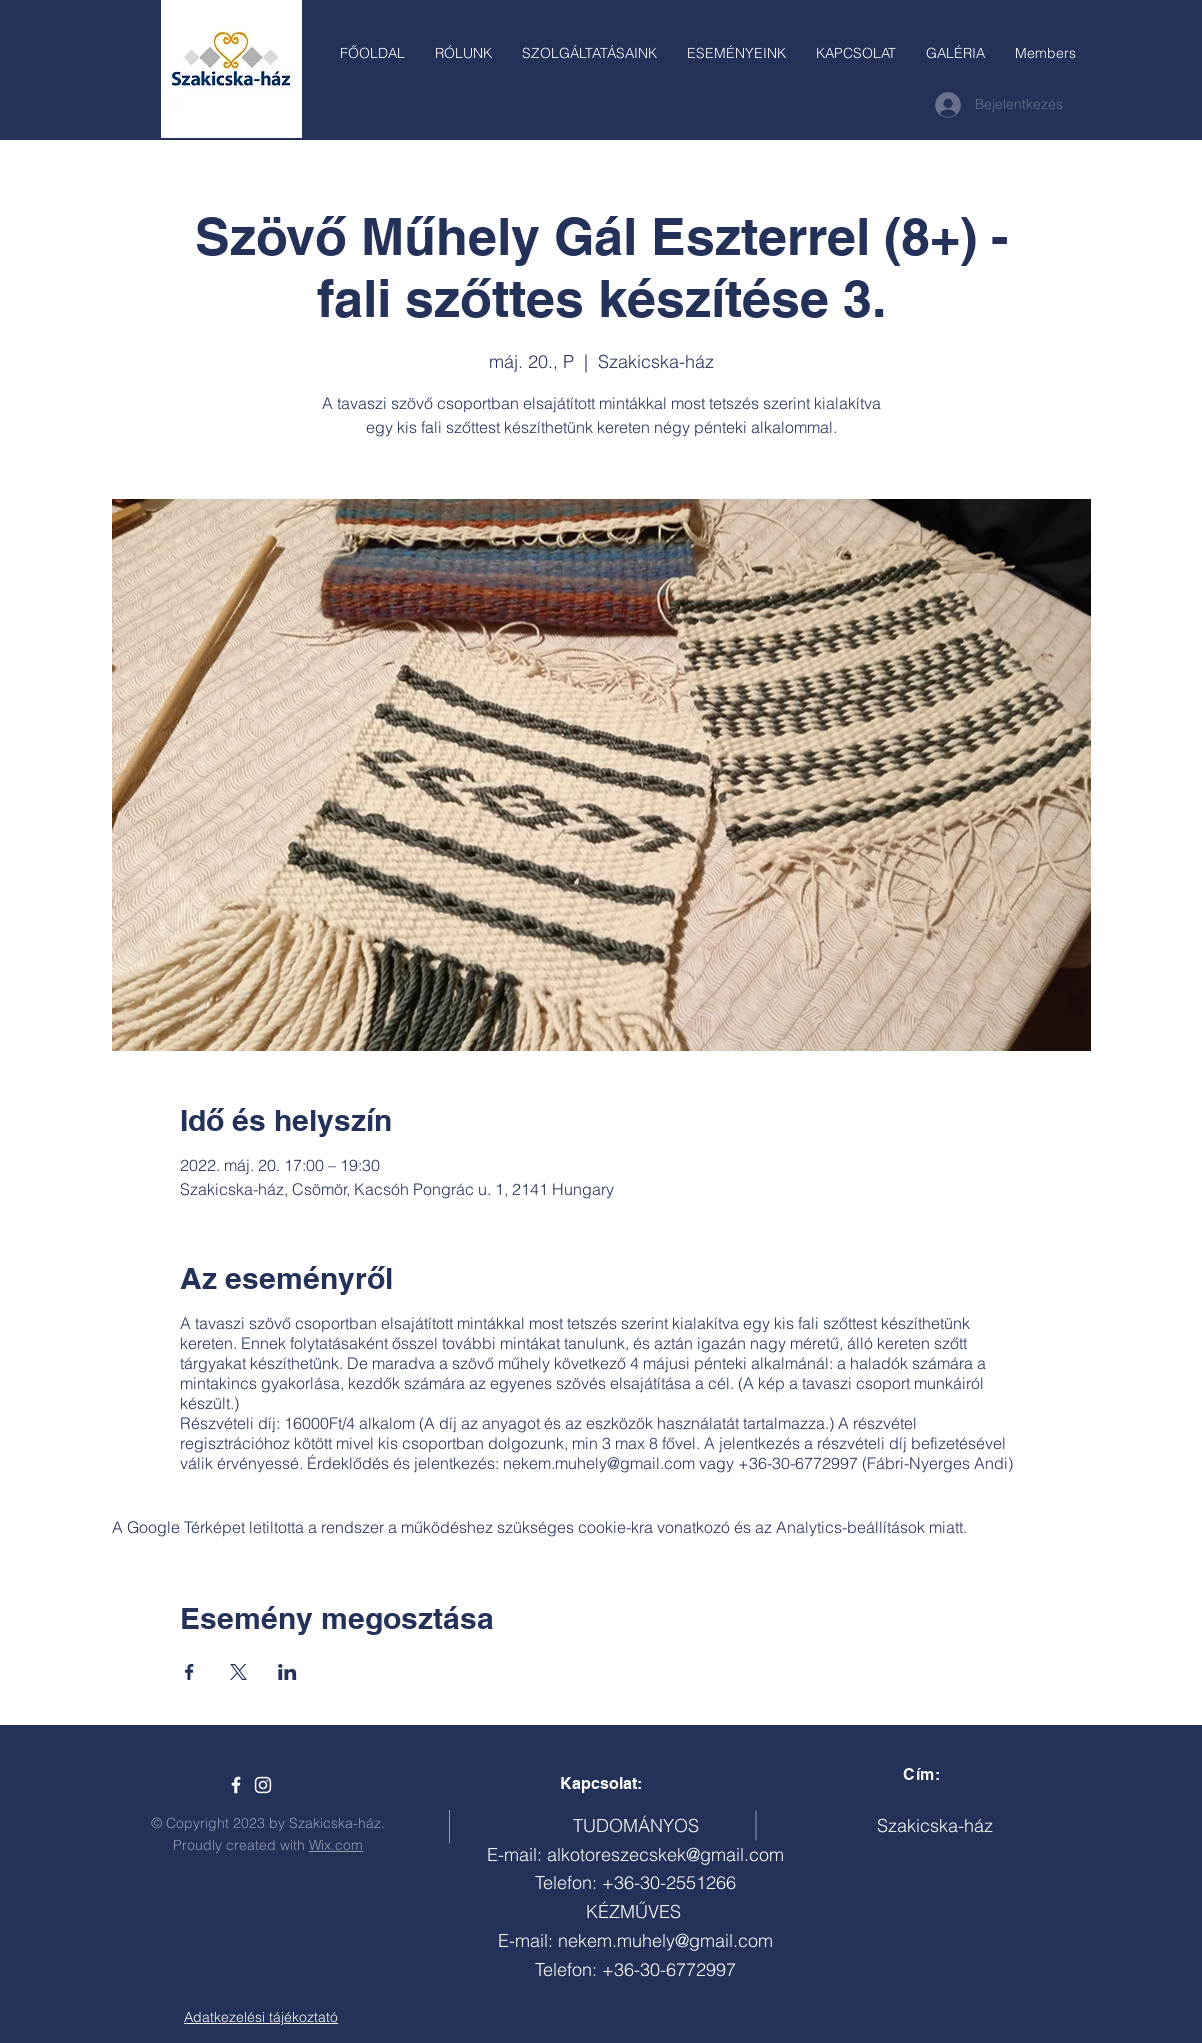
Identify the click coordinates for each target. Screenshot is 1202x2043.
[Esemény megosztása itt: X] (238, 1672)
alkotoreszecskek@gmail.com (665, 1854)
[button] (589, 53)
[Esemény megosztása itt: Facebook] (189, 1672)
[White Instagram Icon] (263, 1785)
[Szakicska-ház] (236, 1785)
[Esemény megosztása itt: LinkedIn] (287, 1672)
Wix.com (336, 1845)
